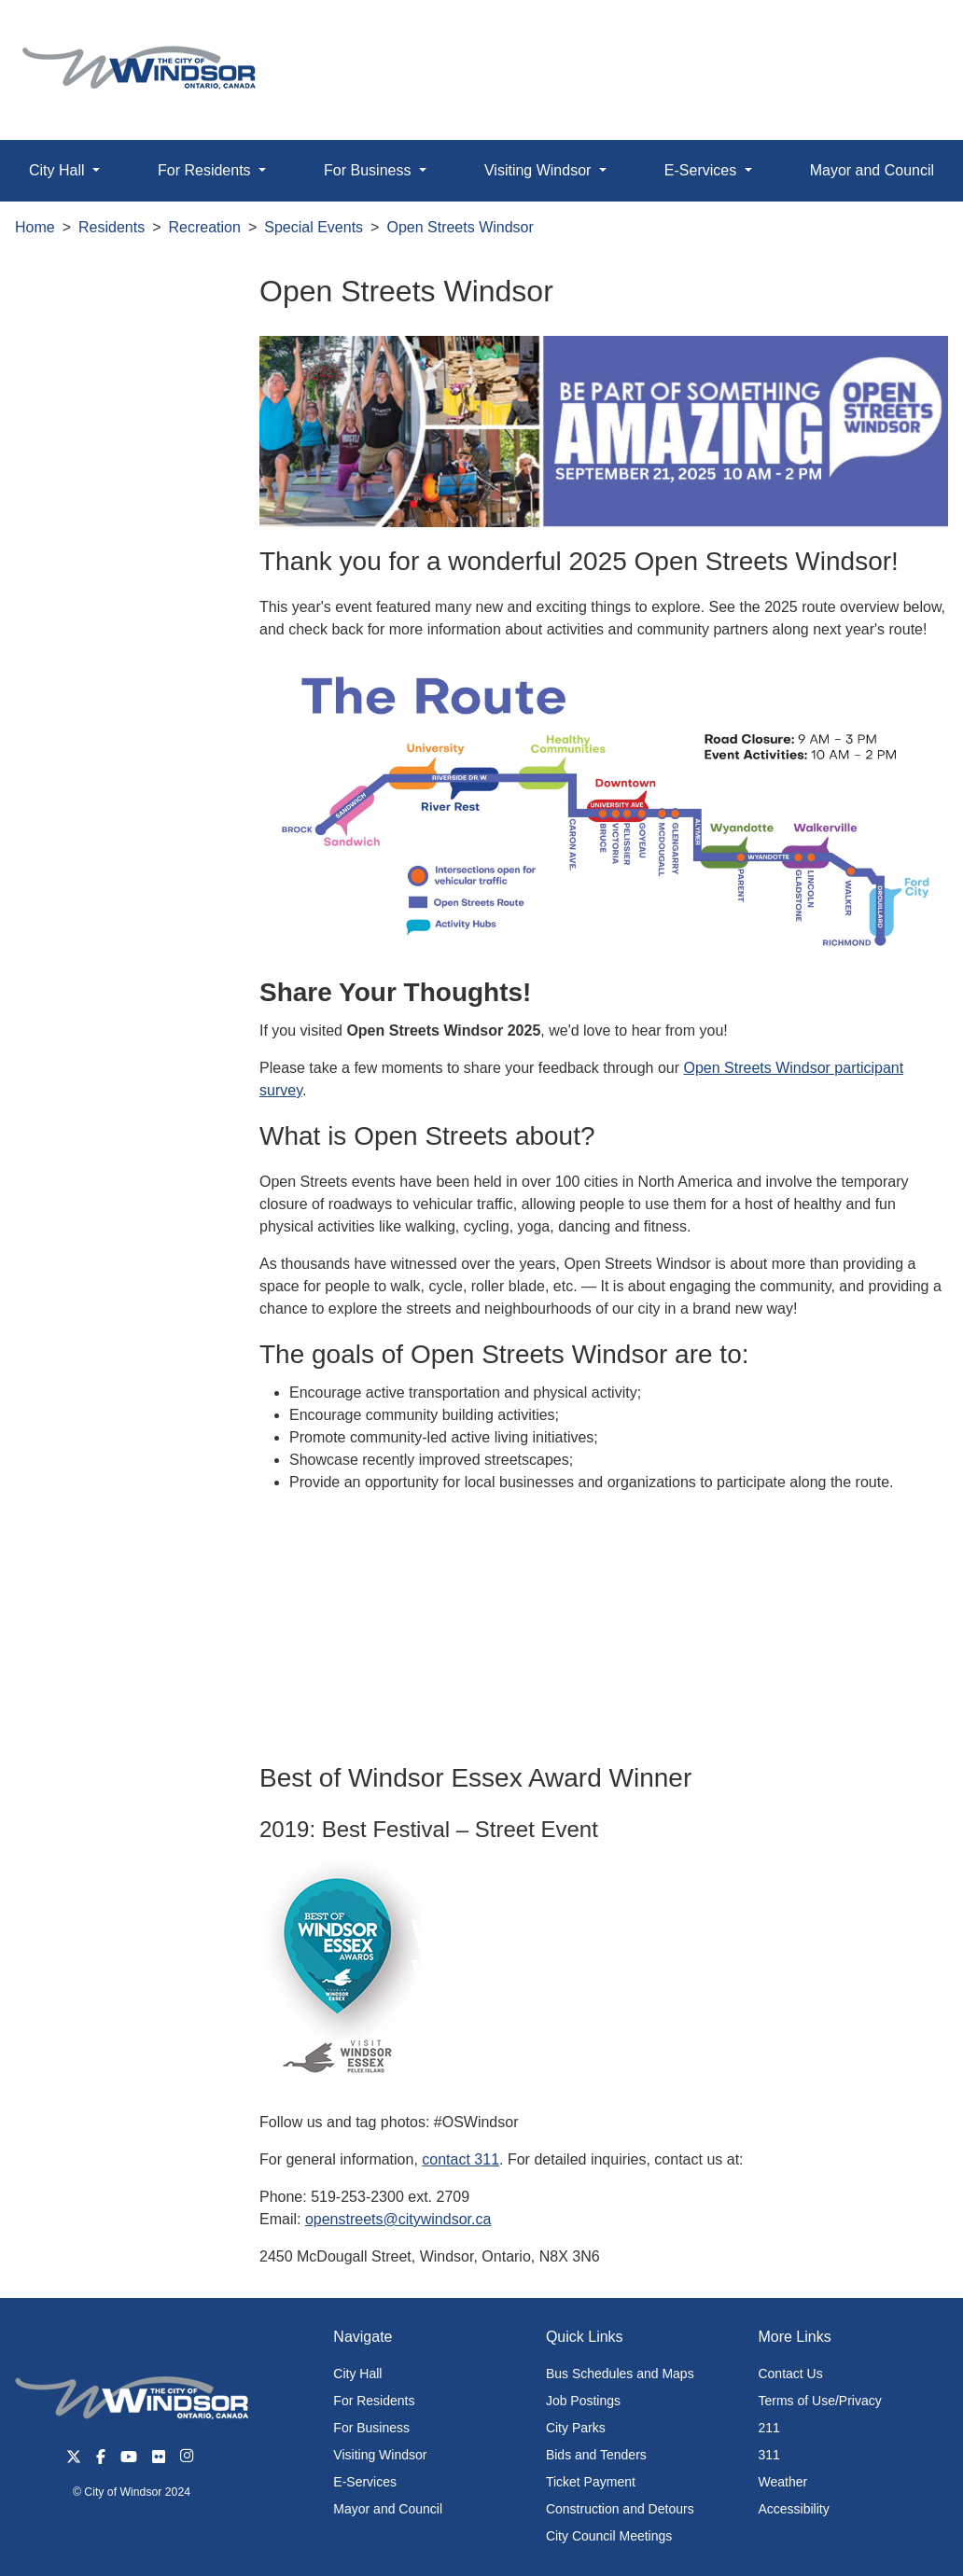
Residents (111, 227)
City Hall (357, 2373)
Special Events (313, 227)
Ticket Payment (590, 2481)
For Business (371, 2427)
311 (768, 2454)
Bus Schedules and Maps (620, 2373)
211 (768, 2427)
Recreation (205, 227)
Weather (782, 2481)
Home (35, 227)
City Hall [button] (59, 170)
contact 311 (460, 2159)
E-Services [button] (702, 170)
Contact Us (790, 2373)
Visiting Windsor (379, 2454)
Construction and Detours (620, 2508)
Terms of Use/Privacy (819, 2400)
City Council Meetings (609, 2535)
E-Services (365, 2481)
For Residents (373, 2400)
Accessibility (793, 2508)
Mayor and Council (387, 2508)
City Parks (576, 2427)
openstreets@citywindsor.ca (398, 2219)
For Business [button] (369, 170)
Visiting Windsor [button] (539, 170)
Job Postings (583, 2400)
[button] (906, 34)
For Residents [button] (206, 170)
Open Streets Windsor (459, 227)
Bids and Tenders (596, 2454)
